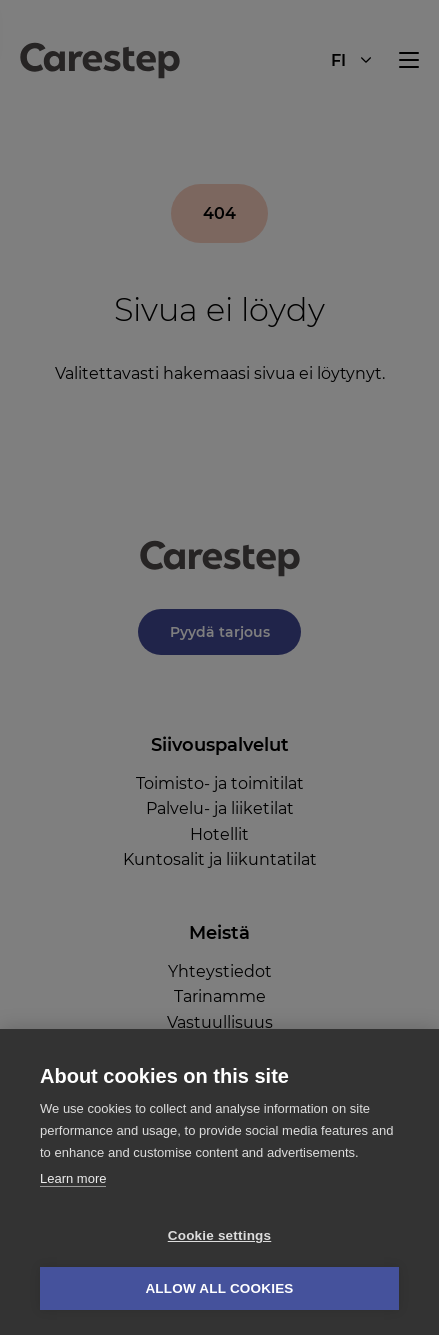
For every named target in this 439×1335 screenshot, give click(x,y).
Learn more (73, 1178)
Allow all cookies (219, 1288)
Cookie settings (220, 1235)
